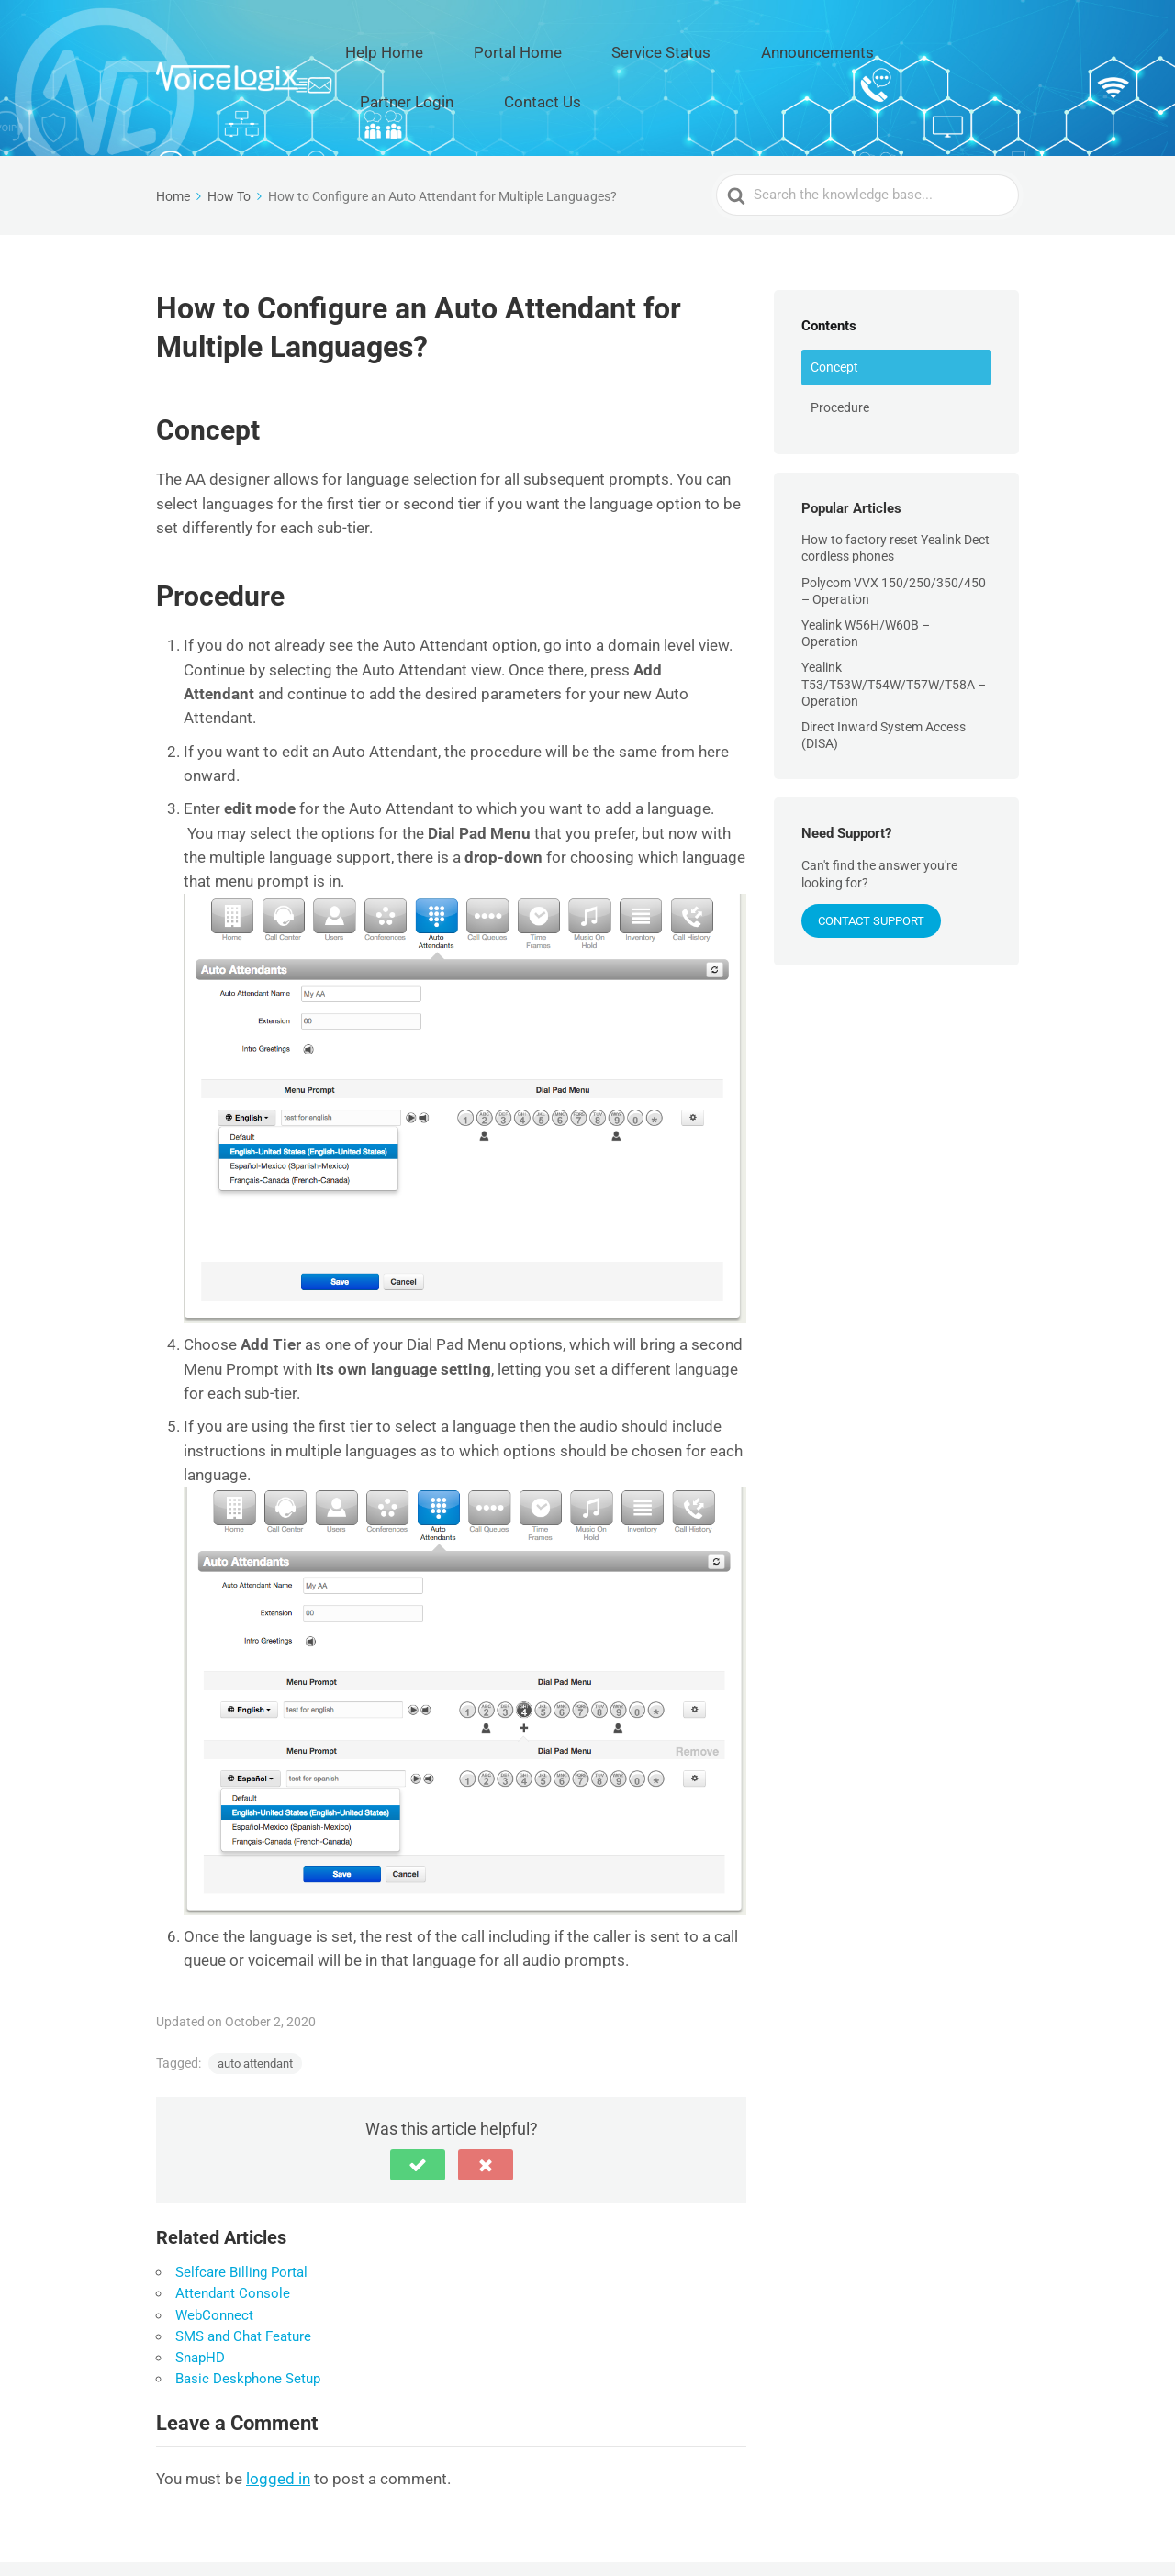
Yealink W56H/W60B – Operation (865, 571)
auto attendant (255, 2002)
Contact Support (871, 859)
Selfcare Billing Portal (241, 2210)
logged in (278, 2417)
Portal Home (516, 47)
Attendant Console (232, 2233)
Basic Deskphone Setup (247, 2318)
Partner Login (872, 47)
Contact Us (977, 47)
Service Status (629, 47)
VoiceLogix (291, 2537)
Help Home (413, 47)
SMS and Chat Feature (243, 2275)
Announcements (752, 47)
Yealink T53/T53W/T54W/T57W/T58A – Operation (893, 623)
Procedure (840, 346)
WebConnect (214, 2254)
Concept (834, 305)
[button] (417, 2103)
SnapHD (200, 2296)
